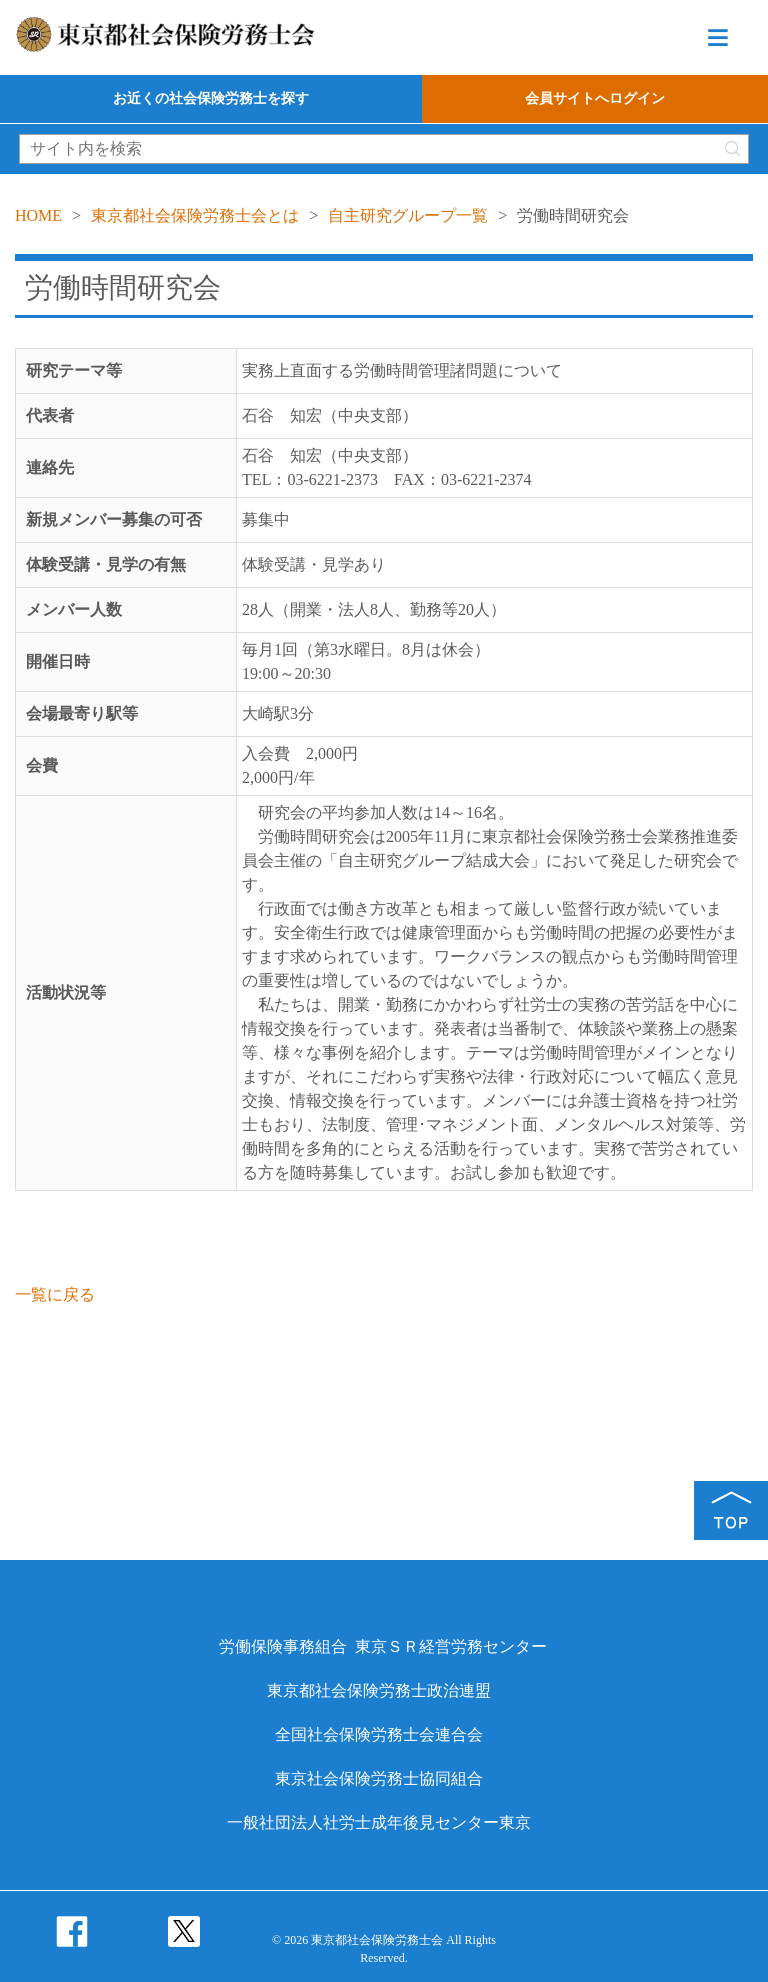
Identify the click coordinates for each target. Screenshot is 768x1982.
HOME (38, 215)
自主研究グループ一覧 (408, 215)
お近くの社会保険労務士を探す (211, 98)
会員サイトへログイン (595, 98)
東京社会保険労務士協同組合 (379, 1778)
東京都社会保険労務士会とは (195, 215)
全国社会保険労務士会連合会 (379, 1734)
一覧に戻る (55, 1294)
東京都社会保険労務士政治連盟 (379, 1690)
